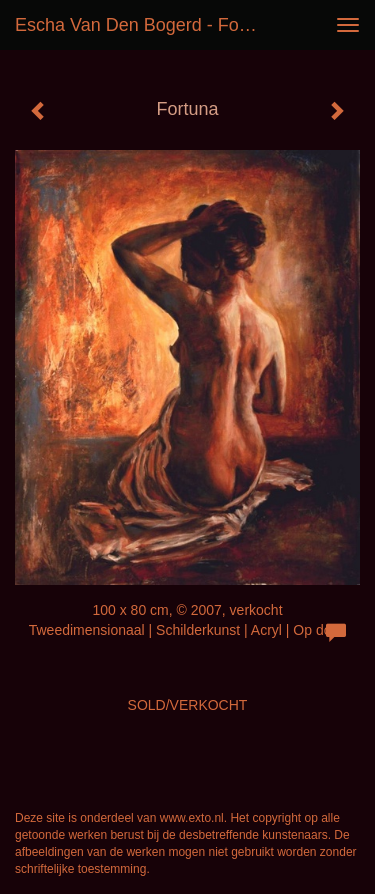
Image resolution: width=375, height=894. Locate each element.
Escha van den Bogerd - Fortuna (143, 25)
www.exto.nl (192, 818)
